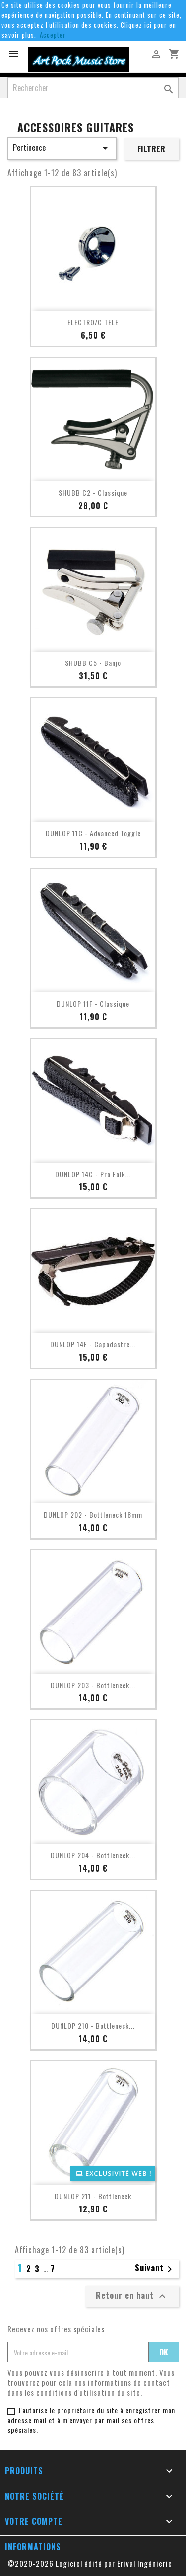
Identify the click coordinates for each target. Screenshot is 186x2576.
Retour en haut (132, 2295)
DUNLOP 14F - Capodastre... (93, 1344)
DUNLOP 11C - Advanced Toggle (93, 833)
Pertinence (62, 148)
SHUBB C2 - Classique (93, 492)
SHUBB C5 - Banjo (93, 663)
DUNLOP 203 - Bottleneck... (93, 1685)
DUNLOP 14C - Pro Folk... (93, 1174)
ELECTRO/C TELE (93, 322)
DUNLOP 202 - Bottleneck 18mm (93, 1514)
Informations (33, 2547)
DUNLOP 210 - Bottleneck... (93, 2025)
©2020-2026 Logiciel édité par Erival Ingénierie (89, 2563)
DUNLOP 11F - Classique (93, 1003)
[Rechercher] (93, 87)
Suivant (155, 2269)
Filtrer (151, 149)
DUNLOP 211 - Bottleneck (93, 2196)
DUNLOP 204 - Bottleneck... (93, 1855)
